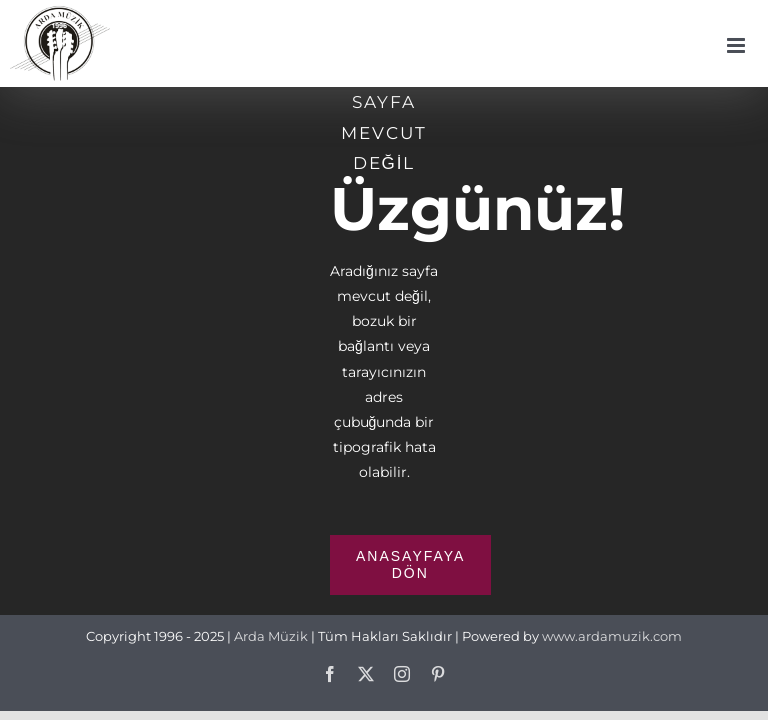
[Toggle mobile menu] (737, 45)
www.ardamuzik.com (612, 636)
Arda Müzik (271, 636)
